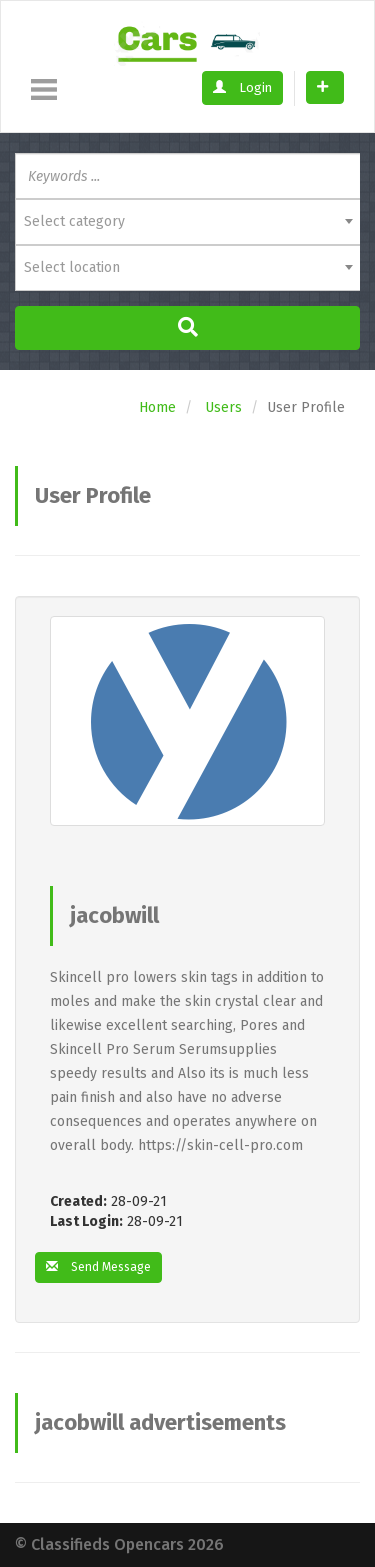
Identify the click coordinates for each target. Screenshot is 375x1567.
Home (157, 407)
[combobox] (187, 222)
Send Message (98, 1267)
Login (242, 87)
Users (223, 407)
